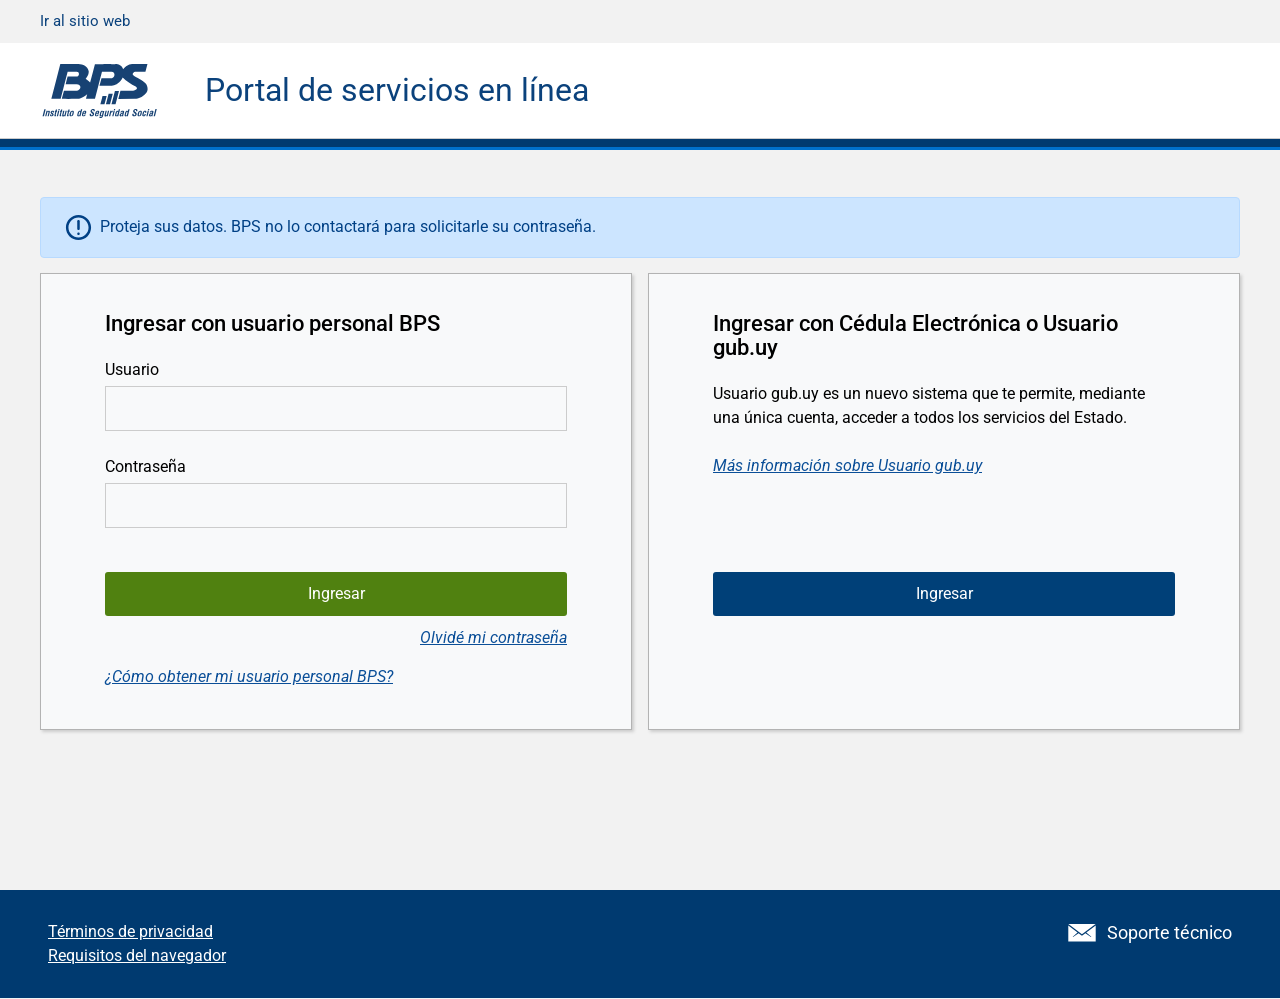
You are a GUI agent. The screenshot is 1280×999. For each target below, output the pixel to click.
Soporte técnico (1150, 933)
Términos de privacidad (130, 931)
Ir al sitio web (85, 21)
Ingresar (944, 593)
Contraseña (145, 466)
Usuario (132, 369)
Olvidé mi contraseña (493, 637)
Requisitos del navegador (137, 955)
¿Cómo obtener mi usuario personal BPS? (249, 676)
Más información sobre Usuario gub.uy (847, 465)
